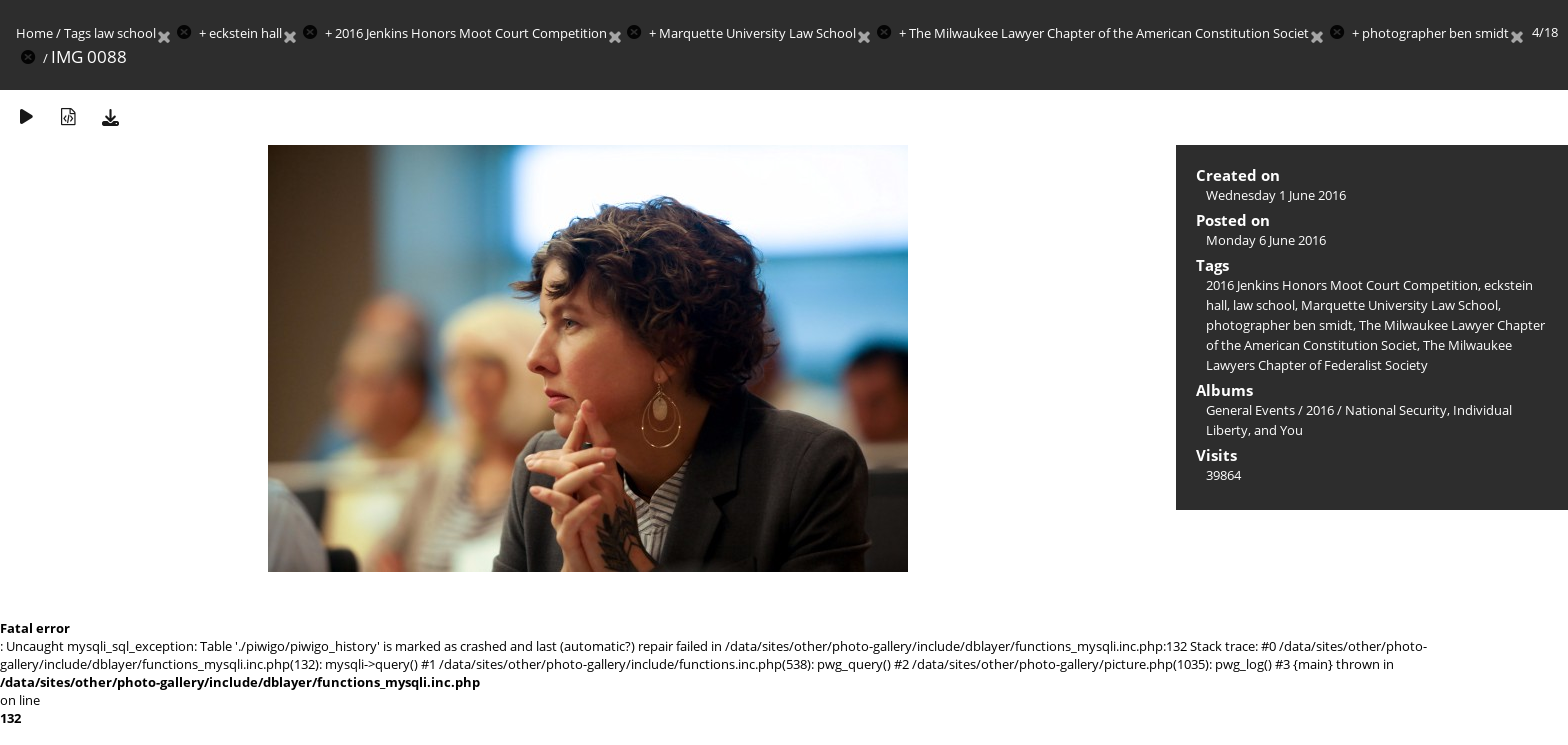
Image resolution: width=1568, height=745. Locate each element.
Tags (77, 33)
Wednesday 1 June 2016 (1276, 195)
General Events (1250, 410)
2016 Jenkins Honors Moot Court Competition (471, 33)
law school (125, 33)
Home (34, 33)
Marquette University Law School (757, 33)
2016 (1320, 410)
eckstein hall (245, 33)
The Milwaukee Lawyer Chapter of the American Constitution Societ (1109, 33)
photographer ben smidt (1435, 33)
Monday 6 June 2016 (1266, 240)
